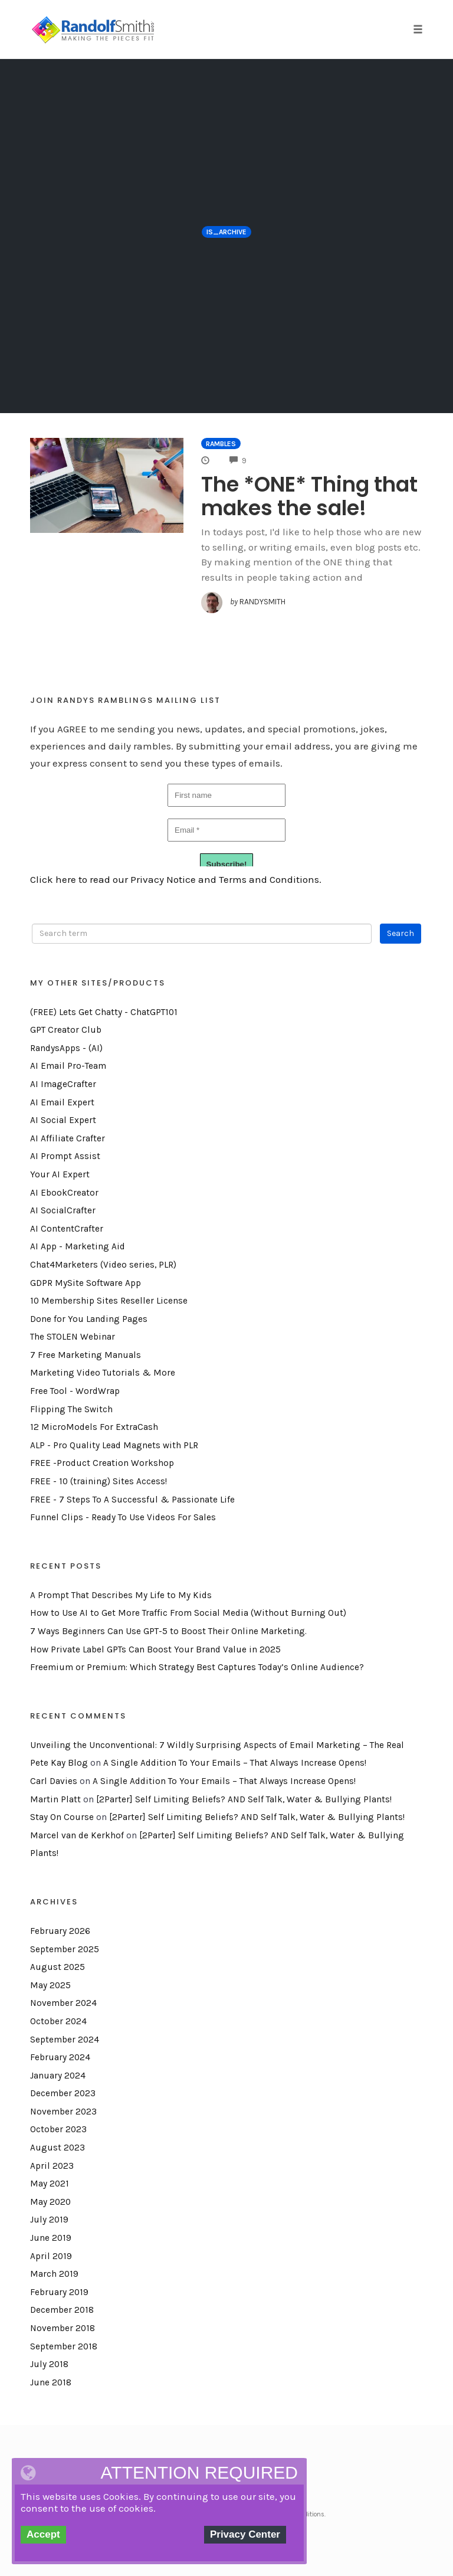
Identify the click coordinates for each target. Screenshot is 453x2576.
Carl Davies (53, 1781)
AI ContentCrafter (66, 1228)
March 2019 (54, 2274)
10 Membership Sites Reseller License (109, 1300)
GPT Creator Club (65, 1029)
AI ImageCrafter (63, 1084)
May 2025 (50, 1985)
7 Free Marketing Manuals (85, 1355)
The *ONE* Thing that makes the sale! (309, 496)
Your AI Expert (60, 1174)
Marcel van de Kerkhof (77, 1835)
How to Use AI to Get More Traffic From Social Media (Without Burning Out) (188, 1613)
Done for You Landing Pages (88, 1319)
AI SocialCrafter (63, 1210)
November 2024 (63, 2003)
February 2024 (60, 2057)
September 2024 (64, 2039)
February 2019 (59, 2292)
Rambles (221, 444)
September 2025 (64, 1949)
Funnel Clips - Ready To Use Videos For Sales (123, 1517)
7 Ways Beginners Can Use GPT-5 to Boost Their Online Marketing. (168, 1631)
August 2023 (57, 2147)
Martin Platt (55, 1799)
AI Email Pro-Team (68, 1065)
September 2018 (63, 2346)
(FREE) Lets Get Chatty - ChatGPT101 (104, 1012)
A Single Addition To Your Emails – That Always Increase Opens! (234, 1762)
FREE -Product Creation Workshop (102, 1463)
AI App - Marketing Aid (77, 1246)
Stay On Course (62, 1817)
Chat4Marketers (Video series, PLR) (103, 1264)
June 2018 (50, 2382)
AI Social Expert (63, 1120)
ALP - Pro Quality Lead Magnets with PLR (114, 1445)
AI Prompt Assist (65, 1156)
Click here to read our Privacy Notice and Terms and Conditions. (175, 879)
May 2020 (50, 2202)
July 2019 (49, 2219)
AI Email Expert (62, 1102)
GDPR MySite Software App (85, 1283)
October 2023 (58, 2129)
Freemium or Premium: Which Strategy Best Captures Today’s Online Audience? (197, 1667)
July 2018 (49, 2364)
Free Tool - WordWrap (75, 1391)
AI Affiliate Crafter (67, 1138)
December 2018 (62, 2310)
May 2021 (49, 2183)
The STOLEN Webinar (72, 1336)
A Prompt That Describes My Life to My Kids (121, 1595)
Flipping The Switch (71, 1409)
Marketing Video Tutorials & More (102, 1372)
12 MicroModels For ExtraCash (94, 1427)
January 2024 (58, 2075)
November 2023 (63, 2111)
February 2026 (60, 1931)
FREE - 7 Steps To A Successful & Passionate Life (132, 1499)
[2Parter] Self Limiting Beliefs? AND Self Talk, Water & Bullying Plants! (244, 1799)
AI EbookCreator (64, 1192)
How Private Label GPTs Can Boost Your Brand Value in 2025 (155, 1649)
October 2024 (58, 2021)
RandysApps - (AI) (66, 1048)
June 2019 (50, 2238)
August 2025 (57, 1967)
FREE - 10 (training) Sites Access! (98, 1481)
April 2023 (52, 2166)
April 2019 (51, 2256)
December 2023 (63, 2093)
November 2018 (62, 2328)
